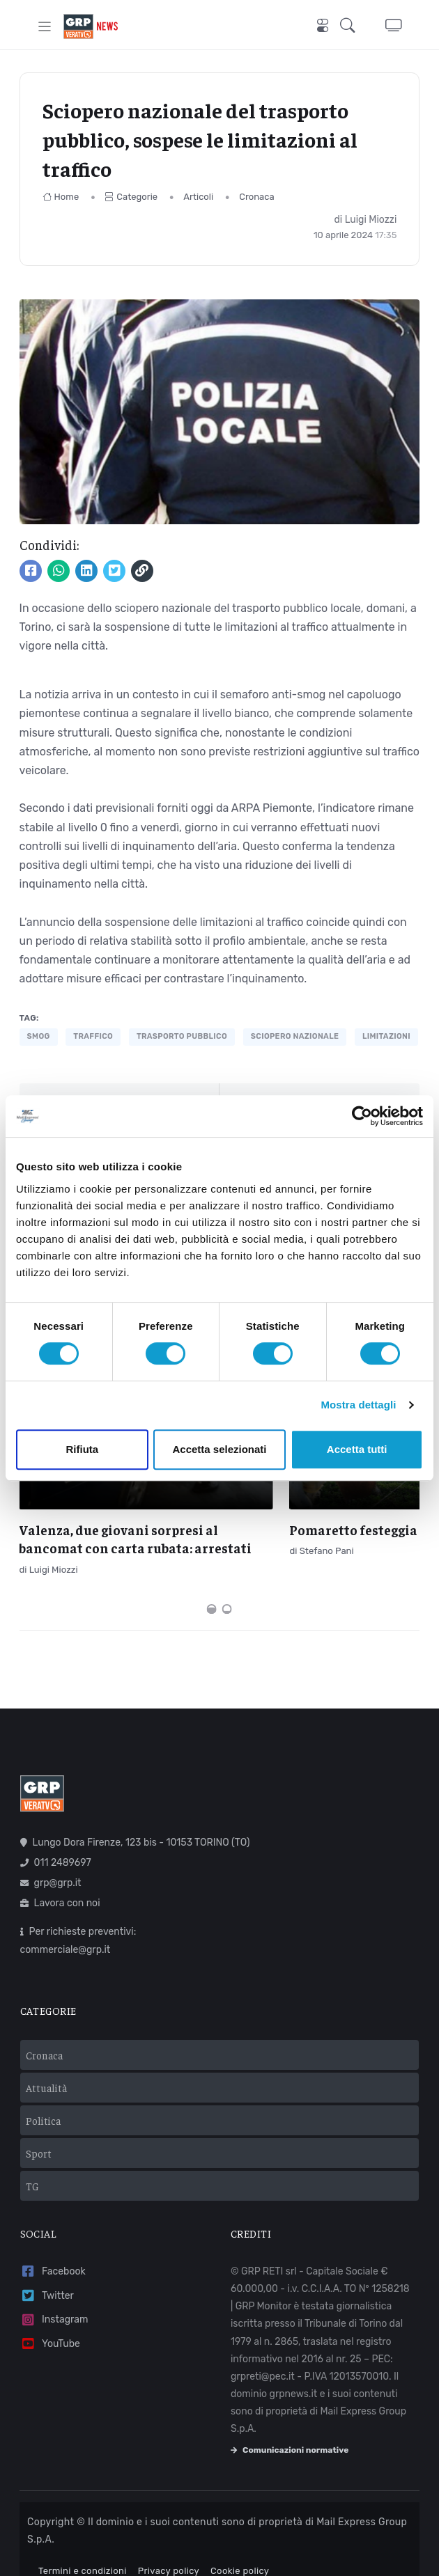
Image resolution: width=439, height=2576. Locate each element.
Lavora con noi (60, 1881)
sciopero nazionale (295, 1036)
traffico (93, 1036)
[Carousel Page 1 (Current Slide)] (212, 1587)
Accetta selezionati (219, 1449)
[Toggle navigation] (45, 26)
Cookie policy (239, 2548)
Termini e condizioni (82, 2548)
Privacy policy (168, 2548)
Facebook (53, 2249)
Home (61, 196)
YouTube (50, 2321)
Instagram (54, 2297)
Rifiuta (82, 1449)
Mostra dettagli (358, 1405)
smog (38, 1036)
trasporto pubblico (182, 1036)
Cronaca (256, 196)
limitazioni (386, 1036)
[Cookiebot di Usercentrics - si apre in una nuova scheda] (362, 1116)
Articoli (198, 196)
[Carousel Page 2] (227, 1587)
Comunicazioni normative (289, 2427)
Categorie (131, 196)
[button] (351, 26)
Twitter (47, 2272)
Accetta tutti (357, 1449)
